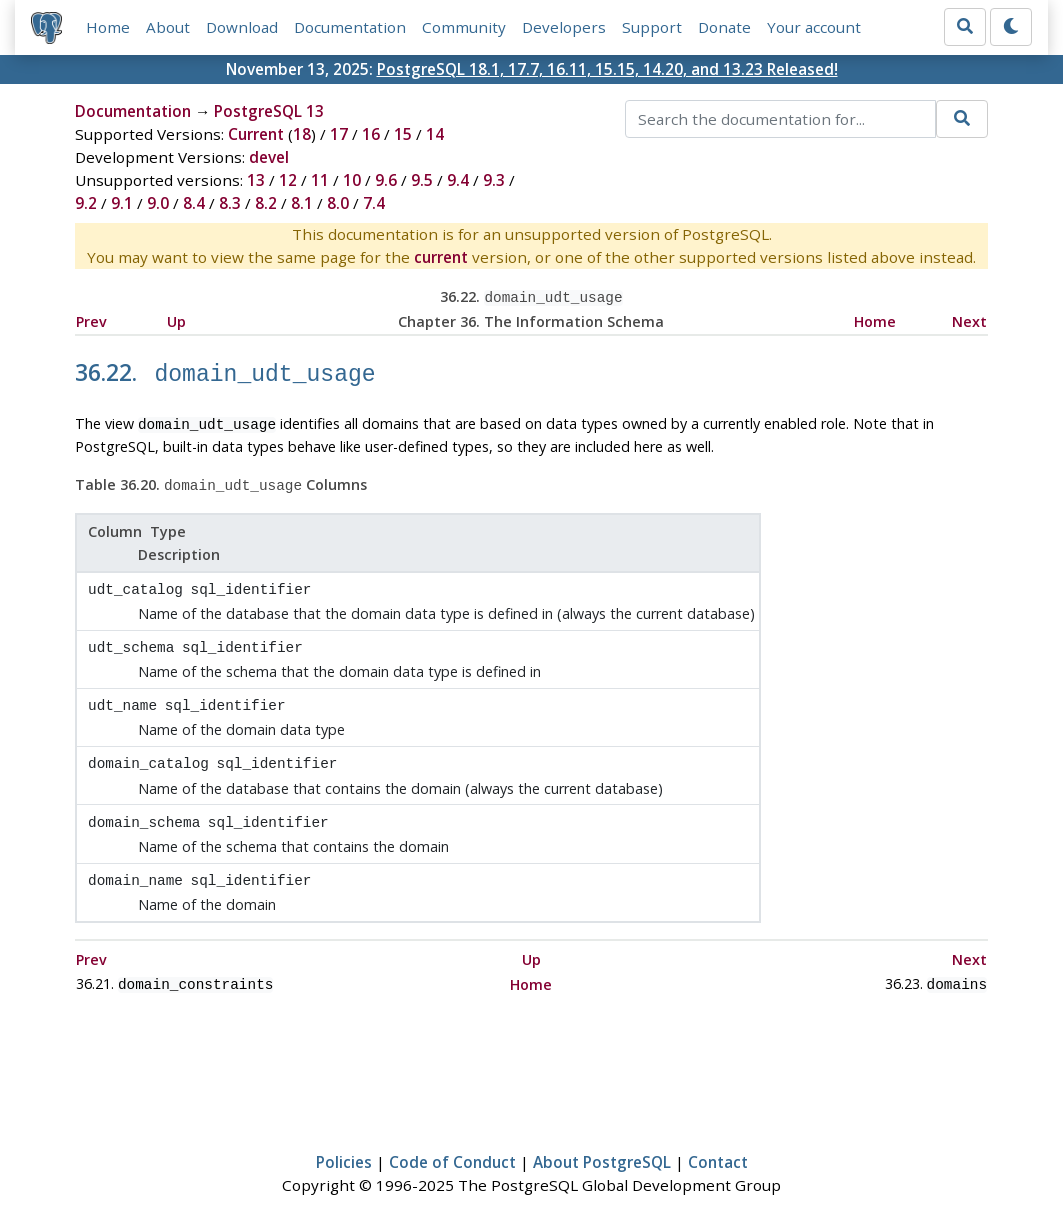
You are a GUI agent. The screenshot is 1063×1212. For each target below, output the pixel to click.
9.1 (122, 203)
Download (242, 27)
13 (256, 180)
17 (339, 134)
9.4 (458, 180)
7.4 (374, 203)
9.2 (86, 203)
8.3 (230, 203)
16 (371, 134)
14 (435, 134)
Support (652, 27)
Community (464, 27)
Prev (91, 319)
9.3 (494, 180)
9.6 (386, 180)
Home (108, 27)
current (441, 257)
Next (969, 319)
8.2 (266, 203)
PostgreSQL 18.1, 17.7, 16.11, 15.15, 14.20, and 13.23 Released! (607, 69)
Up (176, 319)
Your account (814, 27)
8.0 (338, 203)
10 (352, 180)
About (168, 27)
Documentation (350, 27)
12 (288, 180)
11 (320, 180)
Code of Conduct (452, 1139)
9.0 (158, 203)
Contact (718, 1139)
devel (269, 157)
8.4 (194, 203)
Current (256, 134)
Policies (344, 1139)
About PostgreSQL (602, 1139)
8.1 (302, 203)
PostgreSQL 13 (269, 111)
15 (403, 134)
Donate (724, 27)
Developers (564, 27)
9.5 (422, 180)
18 (302, 134)
